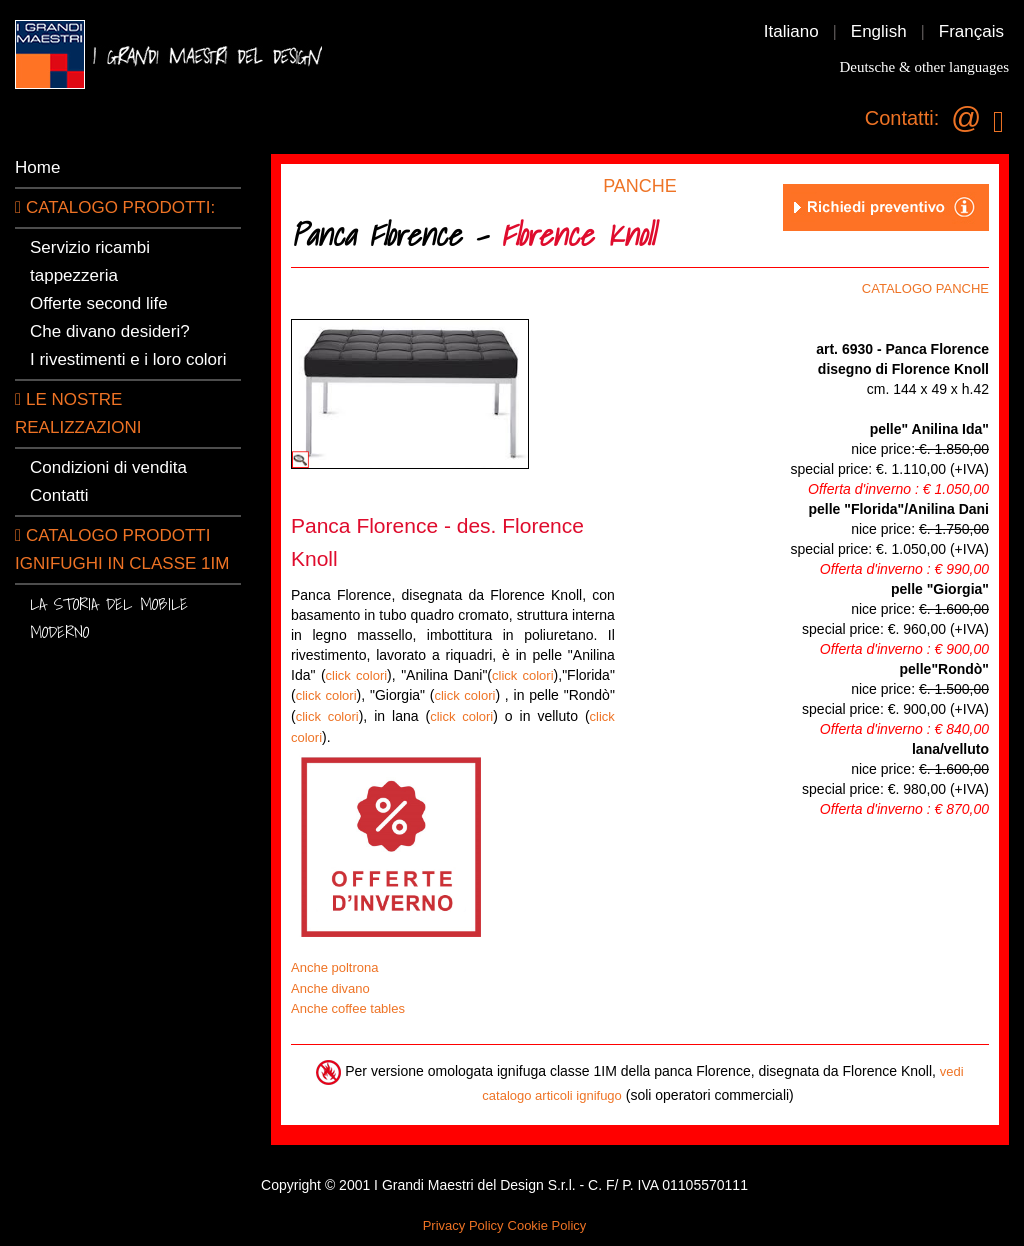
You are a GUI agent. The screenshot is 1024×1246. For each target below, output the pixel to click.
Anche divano (330, 988)
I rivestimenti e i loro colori (128, 359)
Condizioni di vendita (108, 467)
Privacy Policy (463, 1225)
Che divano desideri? (110, 331)
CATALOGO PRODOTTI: (115, 207)
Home (37, 167)
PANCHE (640, 186)
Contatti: (902, 118)
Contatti (59, 495)
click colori (357, 675)
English (879, 31)
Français (971, 31)
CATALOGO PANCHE (925, 288)
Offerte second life (99, 303)
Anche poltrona (334, 967)
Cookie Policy (547, 1225)
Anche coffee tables (348, 1008)
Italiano (791, 31)
